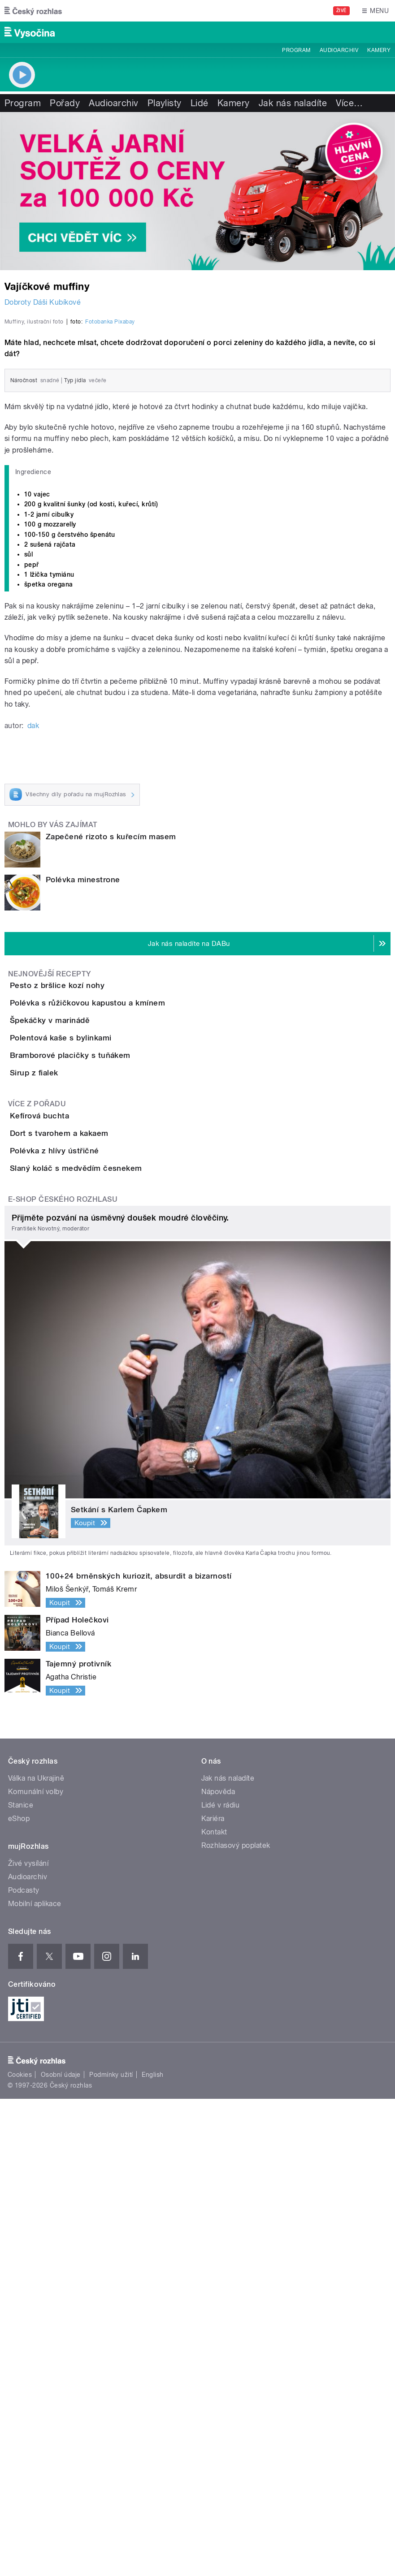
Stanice (20, 2282)
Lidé (199, 103)
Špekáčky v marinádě (86, 1293)
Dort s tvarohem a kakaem (95, 1533)
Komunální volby (35, 2269)
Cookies (20, 2551)
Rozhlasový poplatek (235, 2323)
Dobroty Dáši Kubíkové (42, 302)
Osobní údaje (61, 2551)
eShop (19, 2296)
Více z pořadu (37, 1479)
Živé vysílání (28, 2341)
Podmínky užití (111, 2551)
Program (296, 50)
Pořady (65, 103)
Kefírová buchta (75, 1490)
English (152, 2551)
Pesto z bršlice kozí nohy (93, 1207)
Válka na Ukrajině (36, 2256)
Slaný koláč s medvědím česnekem (112, 1619)
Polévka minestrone (83, 1101)
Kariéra (213, 2296)
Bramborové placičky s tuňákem (106, 1379)
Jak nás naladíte (293, 103)
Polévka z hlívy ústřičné (90, 1576)
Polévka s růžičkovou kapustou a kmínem (123, 1250)
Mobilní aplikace (34, 2381)
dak (33, 947)
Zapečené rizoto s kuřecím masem (111, 1058)
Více (349, 103)
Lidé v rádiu (220, 2282)
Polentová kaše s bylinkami (96, 1336)
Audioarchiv (339, 50)
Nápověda (218, 2269)
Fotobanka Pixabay (110, 544)
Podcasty (23, 2368)
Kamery (379, 50)
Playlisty (165, 103)
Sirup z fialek (70, 1422)
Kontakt (214, 2309)
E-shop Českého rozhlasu (62, 1676)
